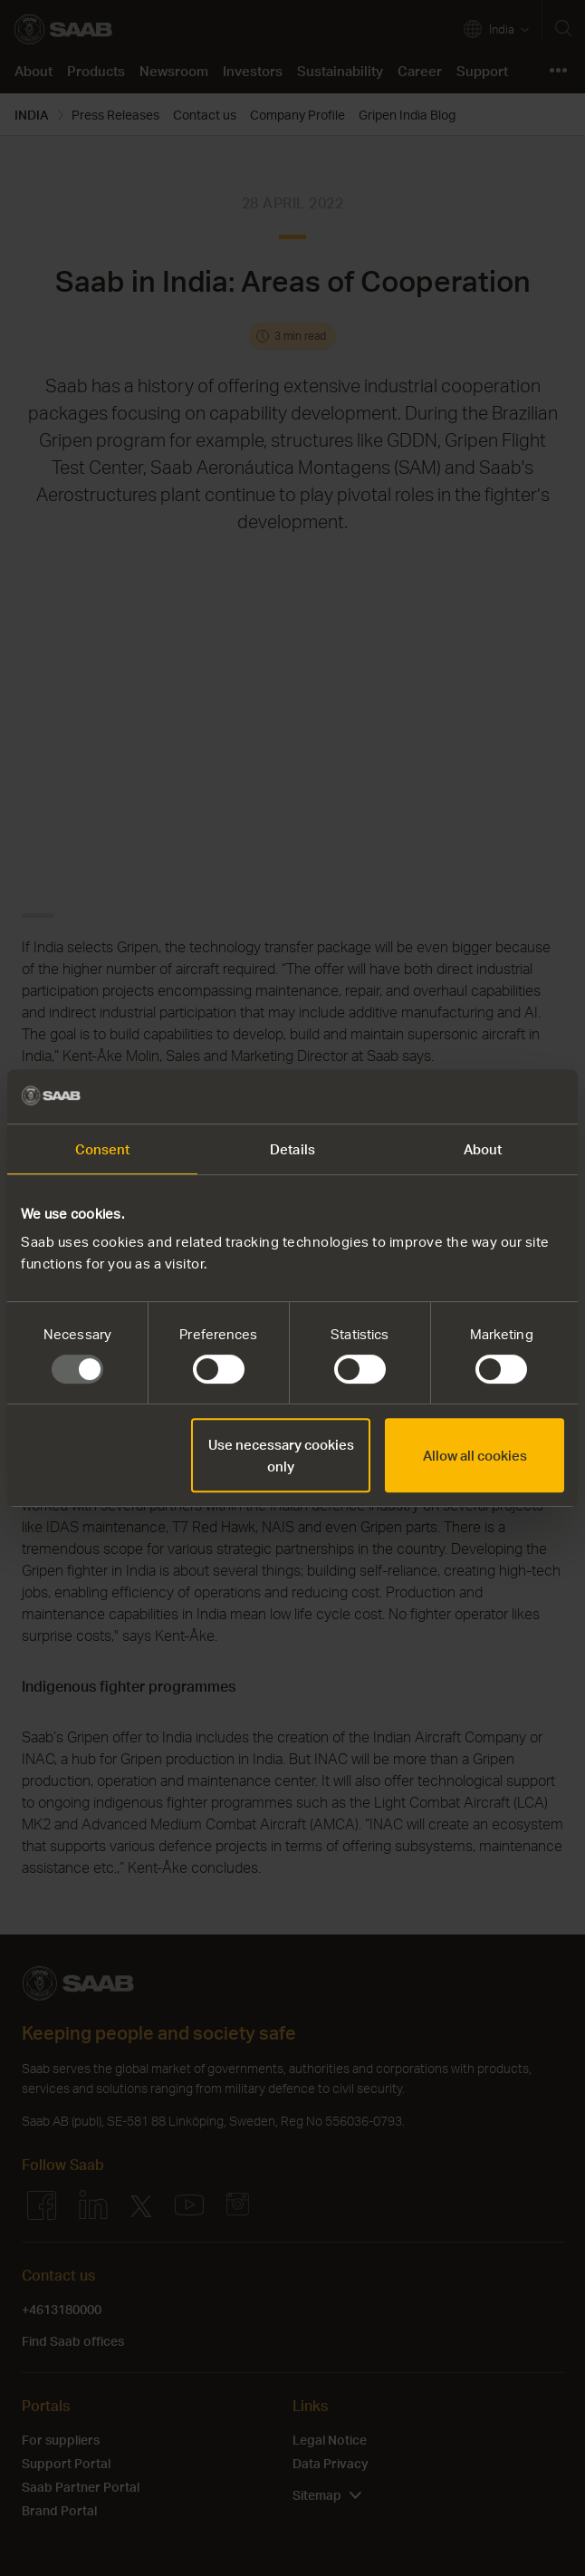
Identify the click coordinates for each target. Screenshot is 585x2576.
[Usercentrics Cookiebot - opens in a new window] (485, 1096)
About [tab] (483, 1149)
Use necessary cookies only (281, 1455)
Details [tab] (292, 1149)
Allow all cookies (475, 1455)
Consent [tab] (102, 1149)
